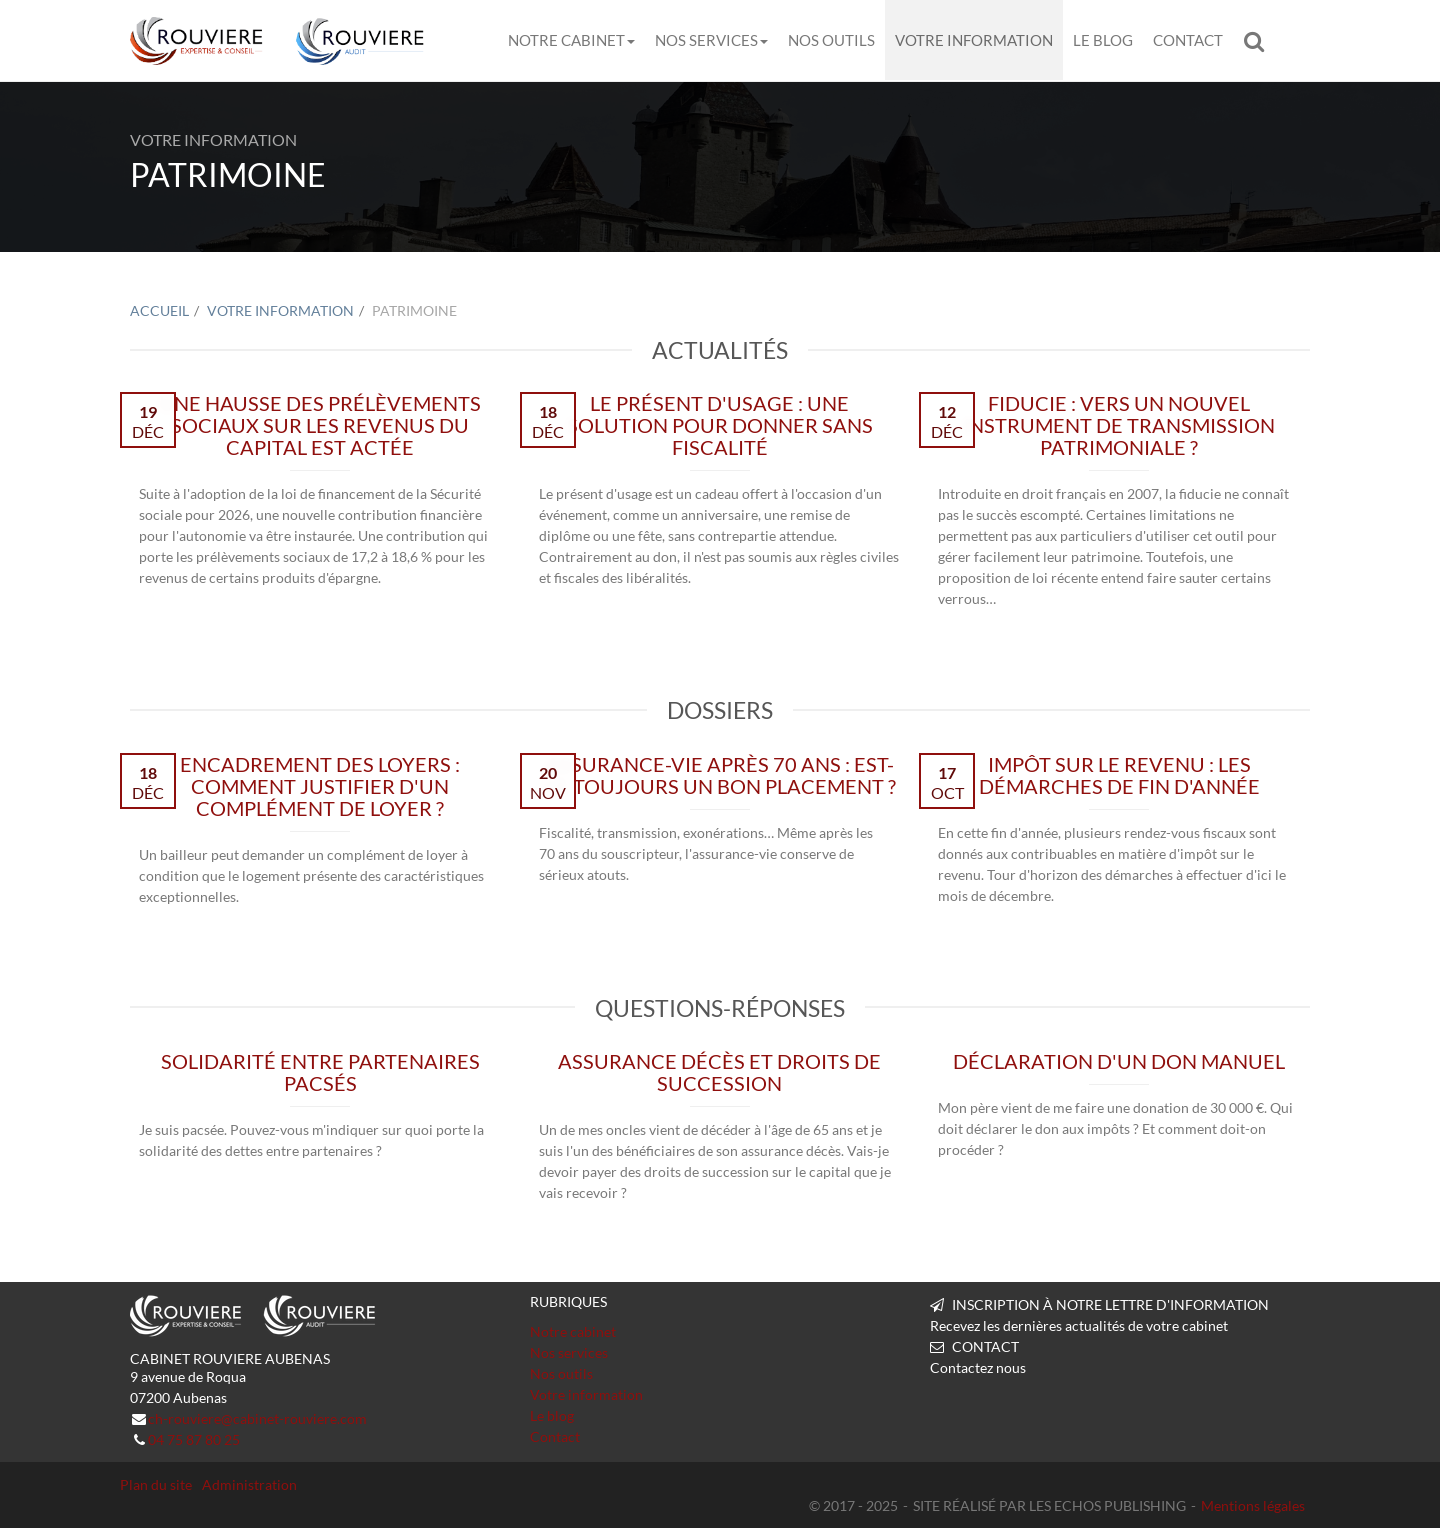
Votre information (974, 40)
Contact (1188, 40)
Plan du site (156, 1484)
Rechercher (1259, 40)
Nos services (711, 40)
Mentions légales (1253, 1505)
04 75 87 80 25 (194, 1439)
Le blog (1103, 40)
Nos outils (831, 40)
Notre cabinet (571, 40)
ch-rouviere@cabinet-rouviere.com (257, 1418)
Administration (249, 1484)
